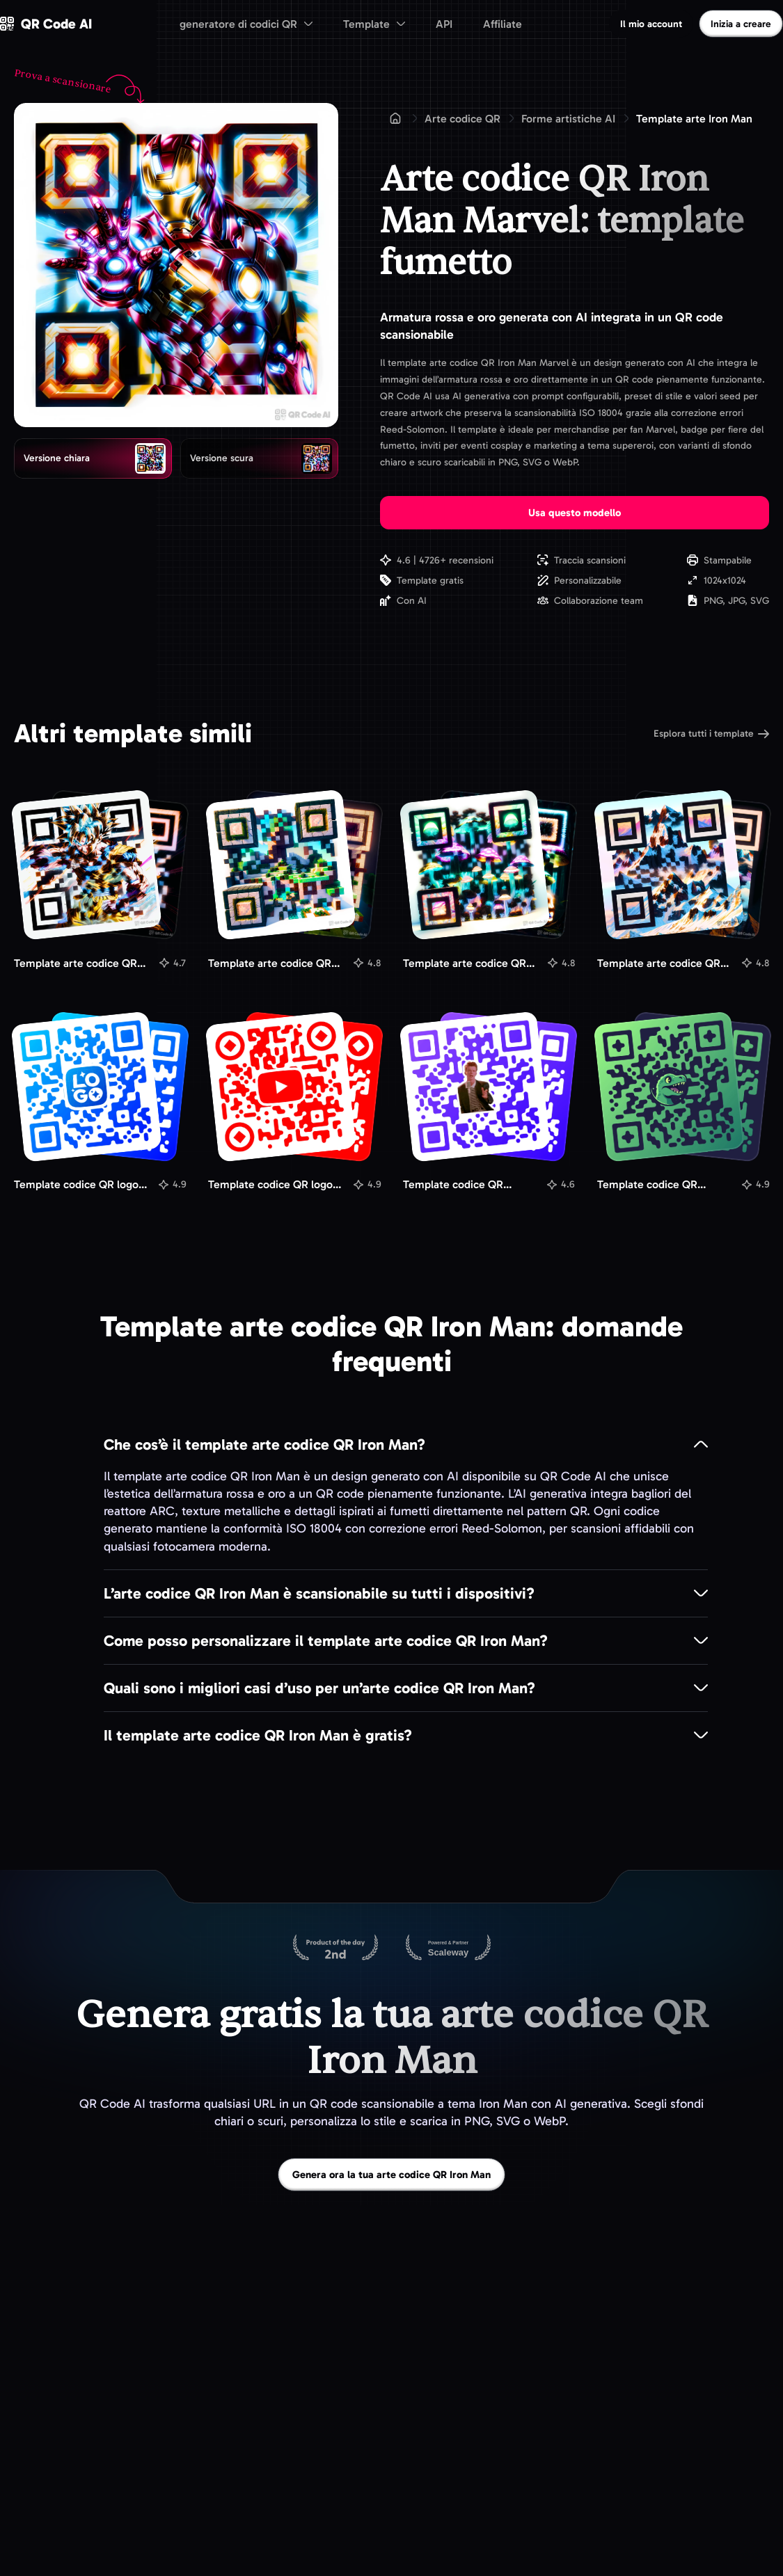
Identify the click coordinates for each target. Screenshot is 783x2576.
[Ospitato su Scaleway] (448, 1948)
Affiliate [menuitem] (502, 24)
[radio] (93, 457)
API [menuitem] (444, 24)
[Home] (395, 118)
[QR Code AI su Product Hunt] (335, 1948)
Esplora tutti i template (711, 733)
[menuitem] (246, 24)
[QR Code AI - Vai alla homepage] (46, 23)
